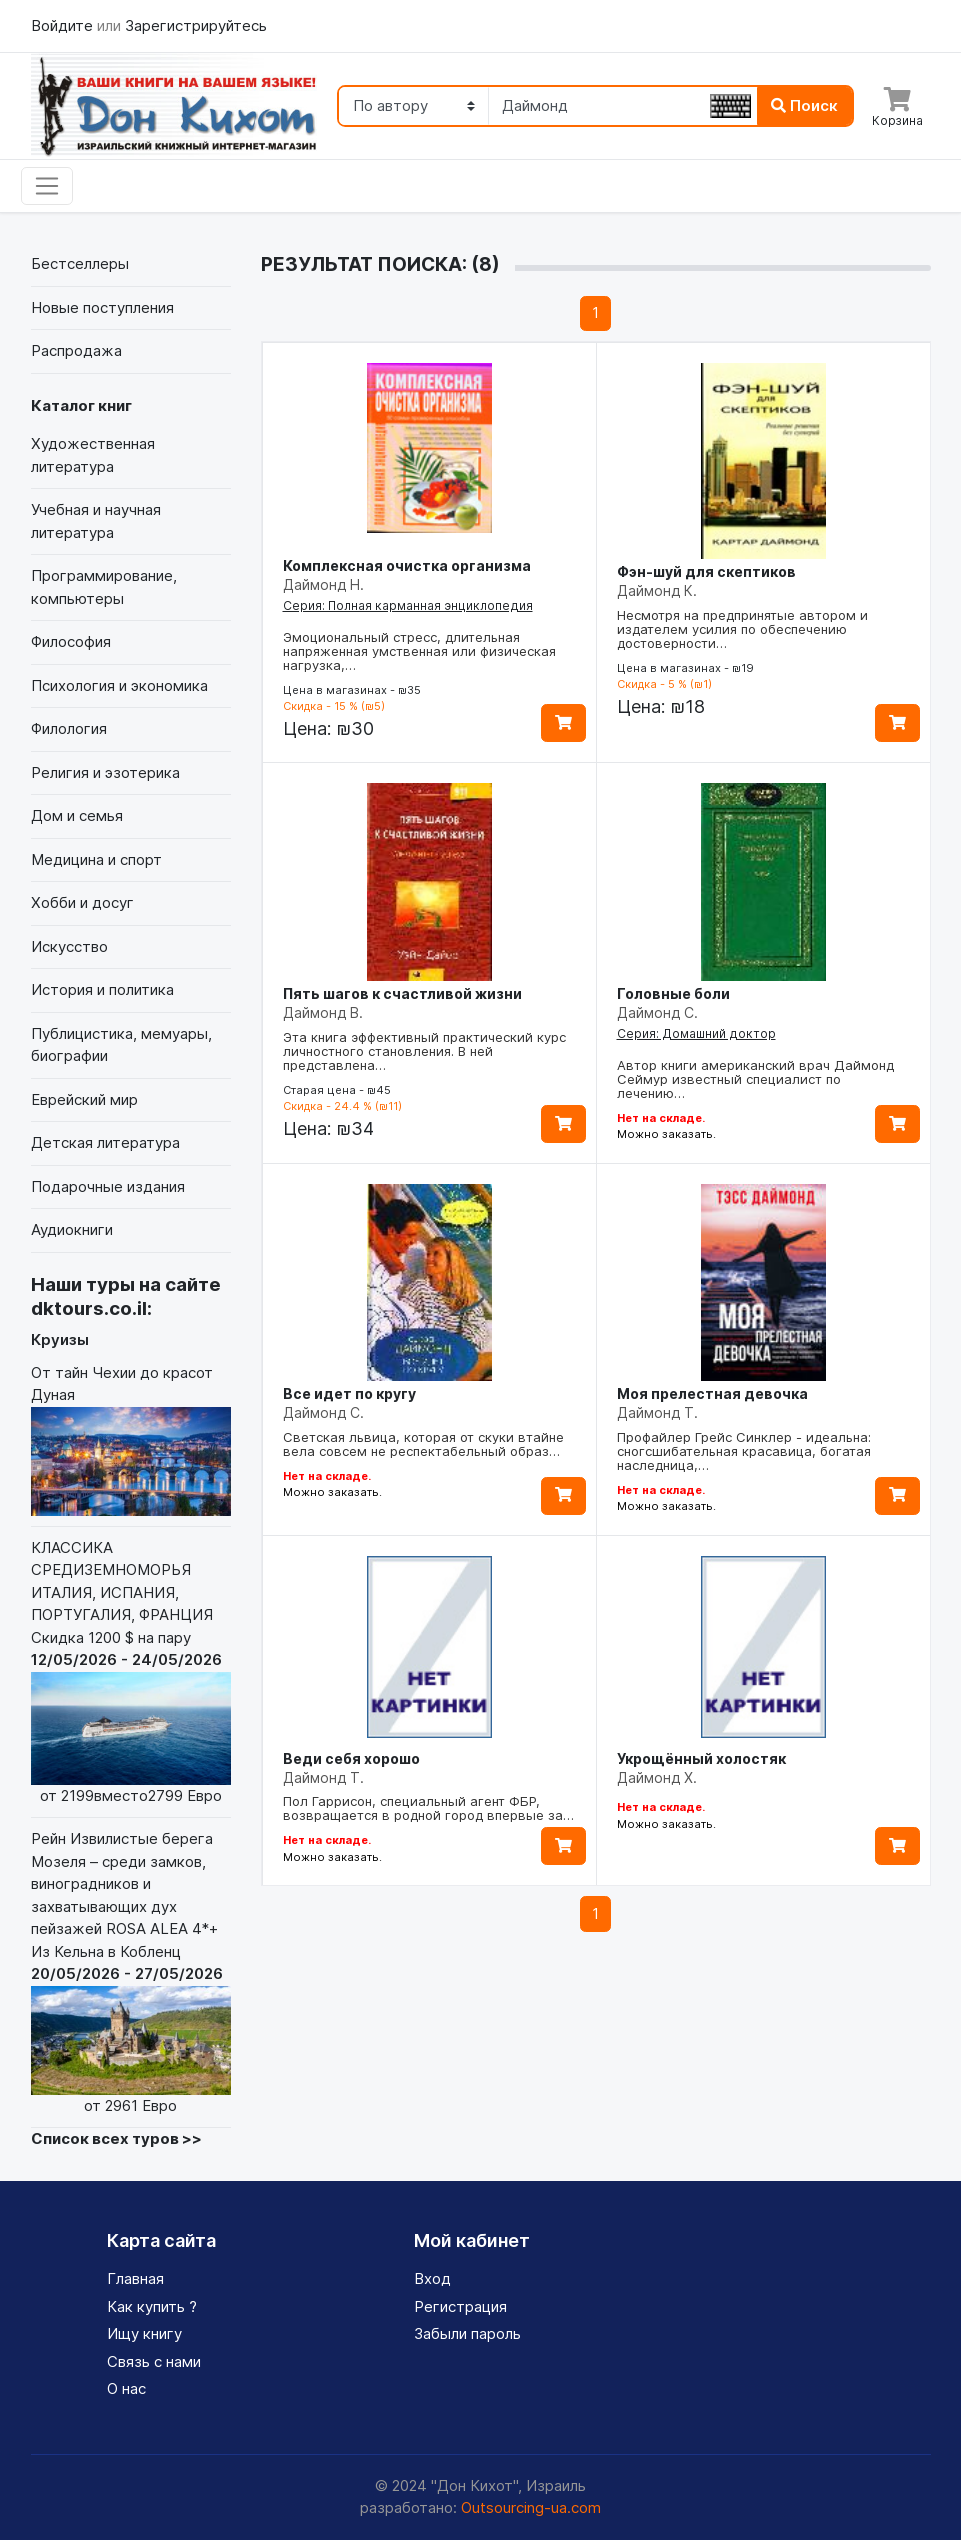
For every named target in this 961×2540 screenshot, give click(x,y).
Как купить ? (152, 2306)
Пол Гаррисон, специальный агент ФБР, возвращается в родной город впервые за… (428, 1808)
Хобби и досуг (82, 902)
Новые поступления (102, 307)
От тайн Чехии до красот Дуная (131, 1439)
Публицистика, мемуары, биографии (121, 1045)
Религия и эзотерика (105, 772)
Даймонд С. (657, 1012)
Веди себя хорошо (351, 1758)
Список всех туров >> (116, 2138)
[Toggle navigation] (47, 186)
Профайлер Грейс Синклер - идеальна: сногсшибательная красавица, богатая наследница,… (744, 1451)
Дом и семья (77, 815)
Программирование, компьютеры (104, 587)
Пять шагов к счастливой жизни (402, 993)
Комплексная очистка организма (407, 565)
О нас (126, 2388)
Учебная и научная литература (96, 521)
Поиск (804, 105)
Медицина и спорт (96, 859)
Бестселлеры (80, 263)
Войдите (64, 25)
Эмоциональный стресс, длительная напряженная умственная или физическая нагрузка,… (419, 651)
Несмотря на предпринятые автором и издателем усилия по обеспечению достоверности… (742, 629)
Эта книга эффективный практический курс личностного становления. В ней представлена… (424, 1051)
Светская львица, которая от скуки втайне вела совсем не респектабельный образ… (423, 1444)
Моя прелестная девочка (712, 1393)
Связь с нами (154, 2361)
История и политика (102, 989)
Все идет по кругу (349, 1393)
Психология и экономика (119, 685)
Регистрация (460, 2306)
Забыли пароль (467, 2333)
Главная (135, 2278)
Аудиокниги (72, 1229)
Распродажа (76, 350)
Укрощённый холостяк (701, 1758)
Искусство (69, 946)
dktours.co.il (89, 1308)
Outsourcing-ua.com (531, 2507)
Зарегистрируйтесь (196, 25)
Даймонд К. (657, 590)
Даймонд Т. (657, 1412)
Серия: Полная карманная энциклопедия (408, 605)
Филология (69, 728)
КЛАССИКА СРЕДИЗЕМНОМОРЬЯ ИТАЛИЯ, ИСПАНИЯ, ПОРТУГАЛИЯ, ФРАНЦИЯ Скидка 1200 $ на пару (131, 1672)
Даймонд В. (323, 1012)
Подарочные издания (108, 1186)
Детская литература (105, 1142)
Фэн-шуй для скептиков (706, 571)
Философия (71, 641)
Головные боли (673, 993)
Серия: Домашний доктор (696, 1033)
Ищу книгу (144, 2333)
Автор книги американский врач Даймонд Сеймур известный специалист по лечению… (755, 1079)
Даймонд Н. (323, 584)
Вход (432, 2278)
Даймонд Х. (657, 1777)
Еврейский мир (84, 1099)
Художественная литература (93, 455)
